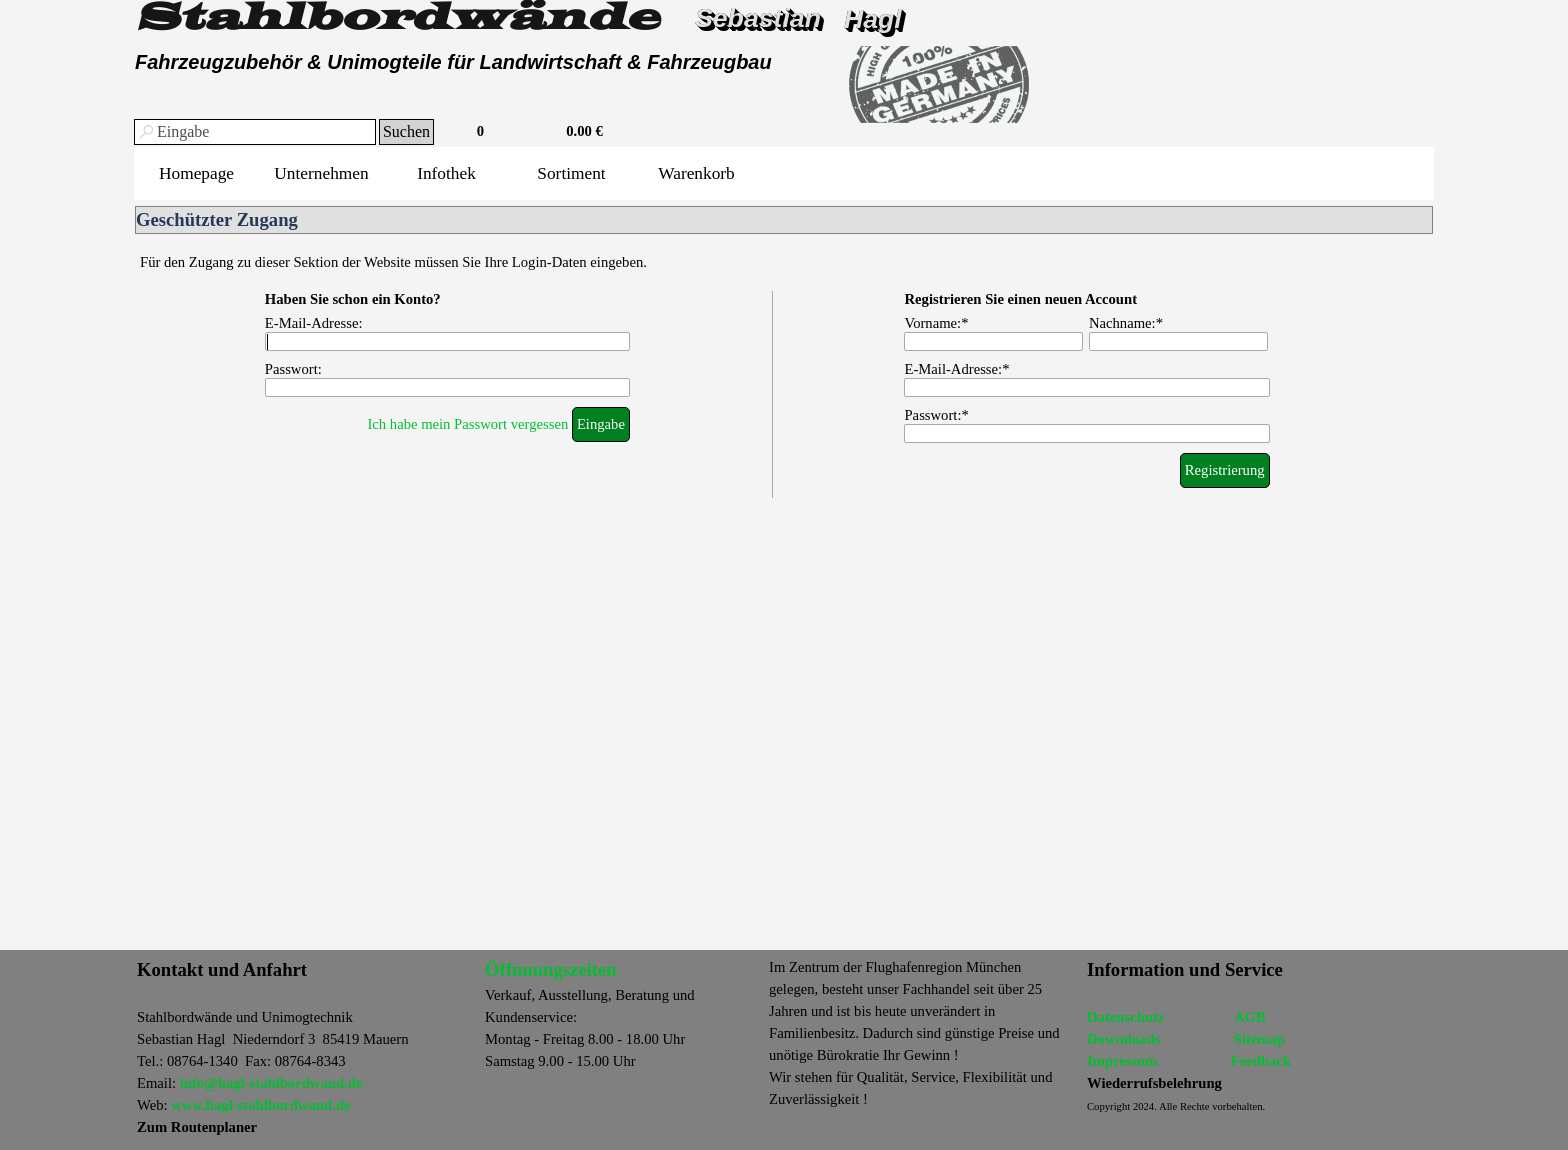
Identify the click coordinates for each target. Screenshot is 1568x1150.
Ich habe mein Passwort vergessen (467, 424)
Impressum (1122, 1061)
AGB (1250, 1017)
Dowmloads (1123, 1039)
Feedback (1261, 1061)
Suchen (406, 131)
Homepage (196, 173)
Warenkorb (696, 173)
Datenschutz (1125, 1017)
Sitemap (1259, 1039)
